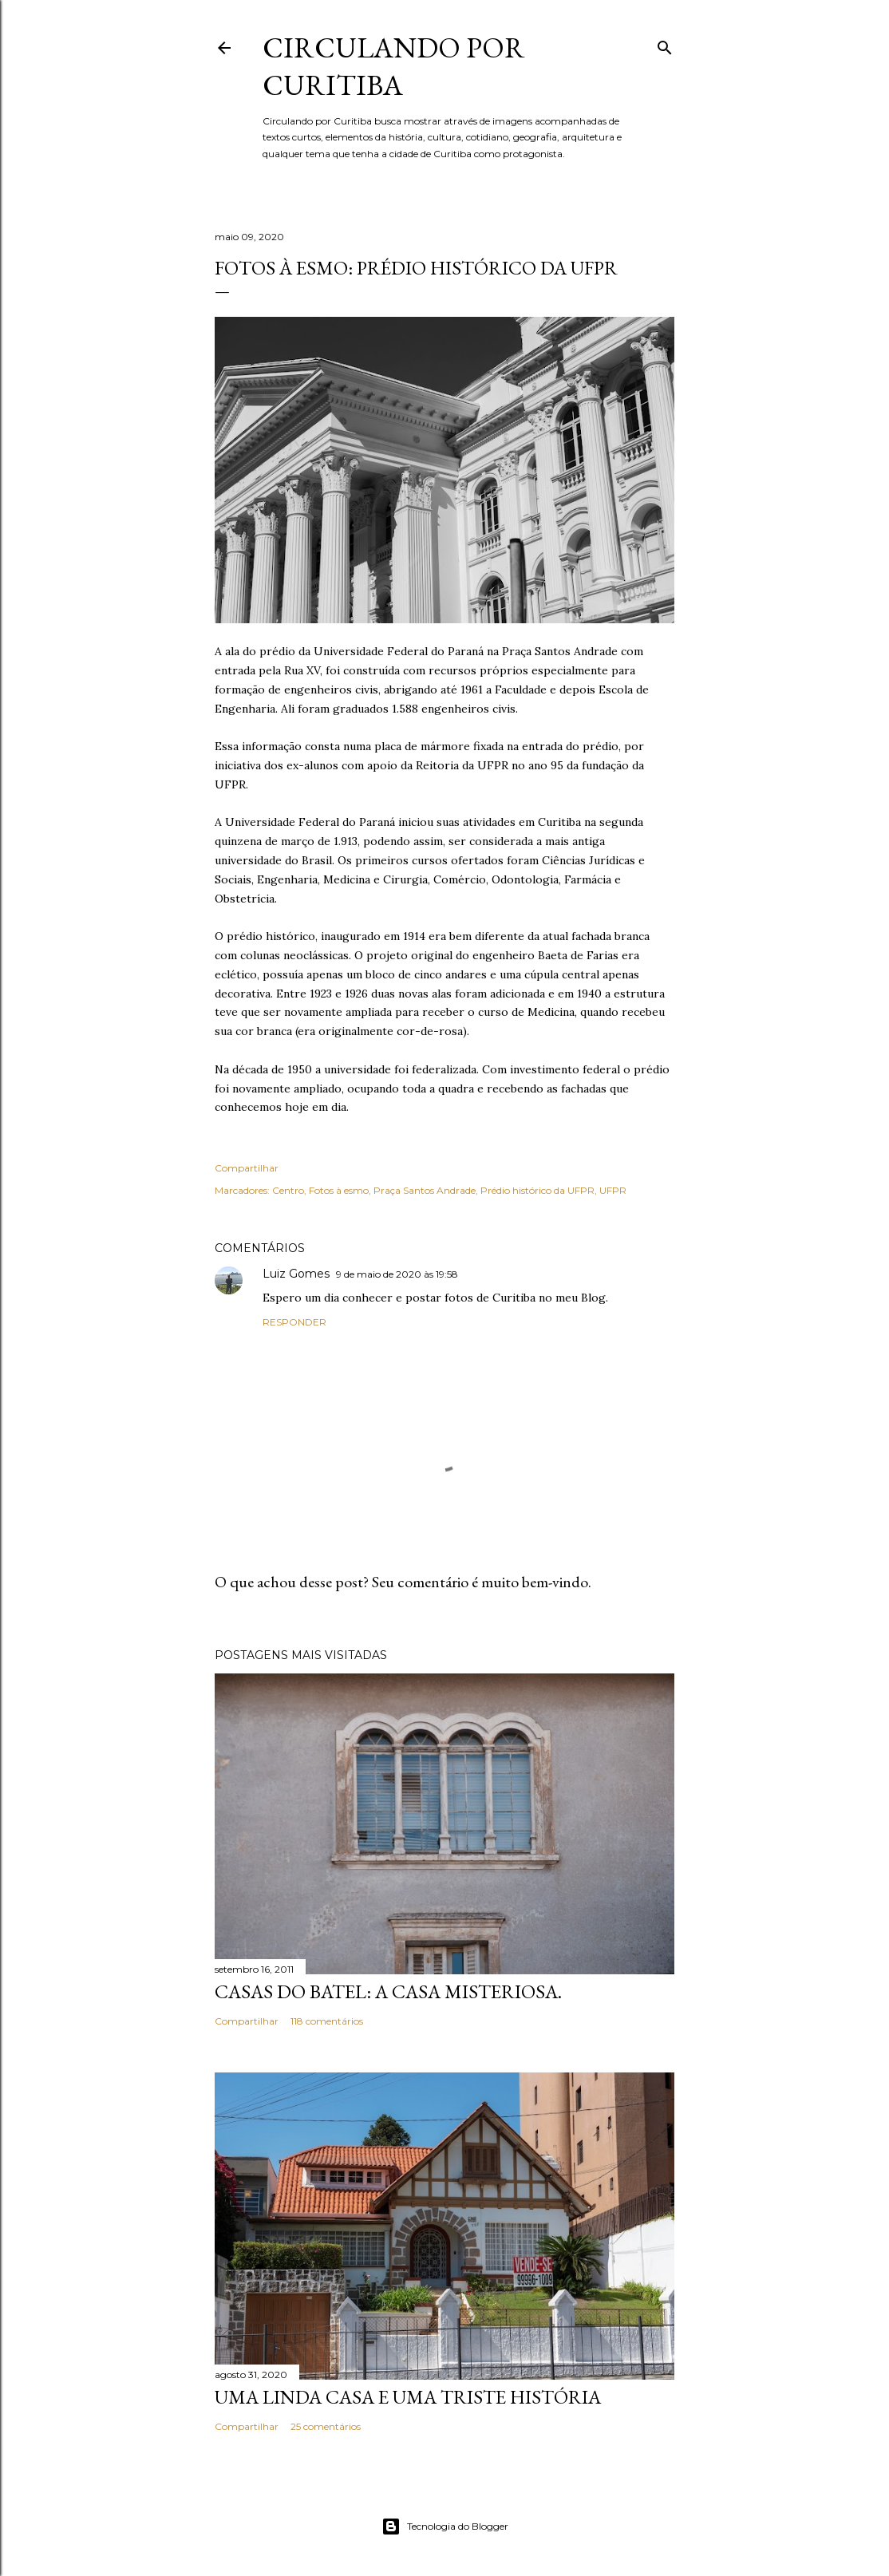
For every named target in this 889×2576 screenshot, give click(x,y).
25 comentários (325, 2426)
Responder (294, 1322)
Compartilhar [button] (247, 1168)
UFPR (612, 1190)
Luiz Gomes (296, 1273)
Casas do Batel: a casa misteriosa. (388, 1991)
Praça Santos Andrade (424, 1190)
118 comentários (326, 2021)
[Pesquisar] (664, 44)
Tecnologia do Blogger (444, 2526)
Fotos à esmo (339, 1190)
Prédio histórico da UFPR (537, 1190)
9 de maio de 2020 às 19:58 (397, 1274)
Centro (288, 1190)
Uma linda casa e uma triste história (408, 2396)
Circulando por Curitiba (394, 66)
